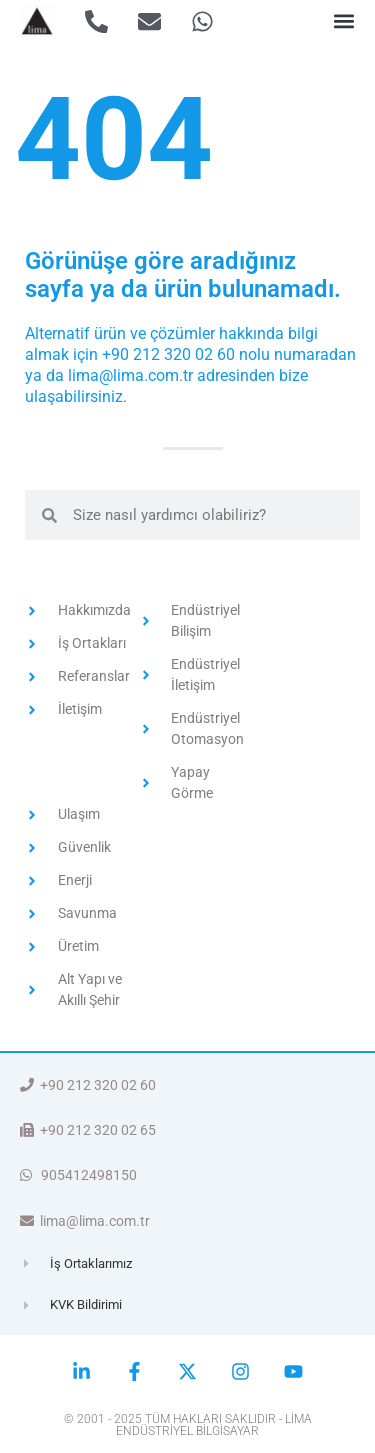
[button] (343, 21)
